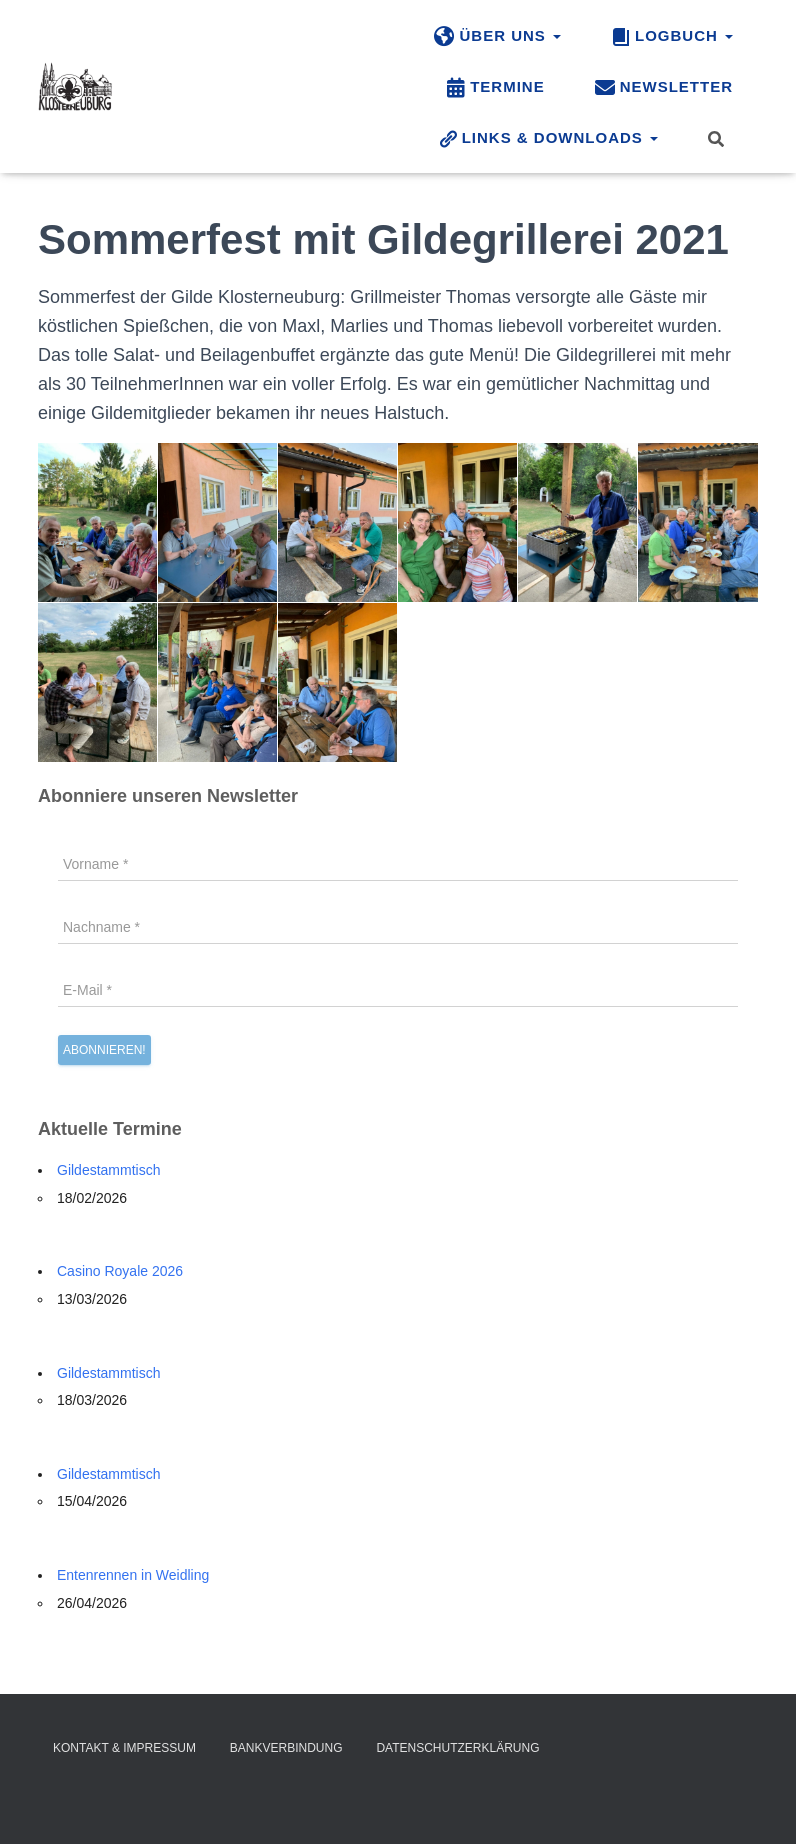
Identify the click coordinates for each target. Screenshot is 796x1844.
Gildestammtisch (108, 1170)
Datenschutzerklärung (457, 1748)
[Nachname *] (398, 927)
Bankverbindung (286, 1748)
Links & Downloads (548, 139)
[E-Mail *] (398, 990)
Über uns (497, 37)
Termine (495, 88)
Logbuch (672, 37)
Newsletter (664, 88)
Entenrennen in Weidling (133, 1575)
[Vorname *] (398, 864)
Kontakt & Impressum (124, 1748)
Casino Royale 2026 (120, 1271)
